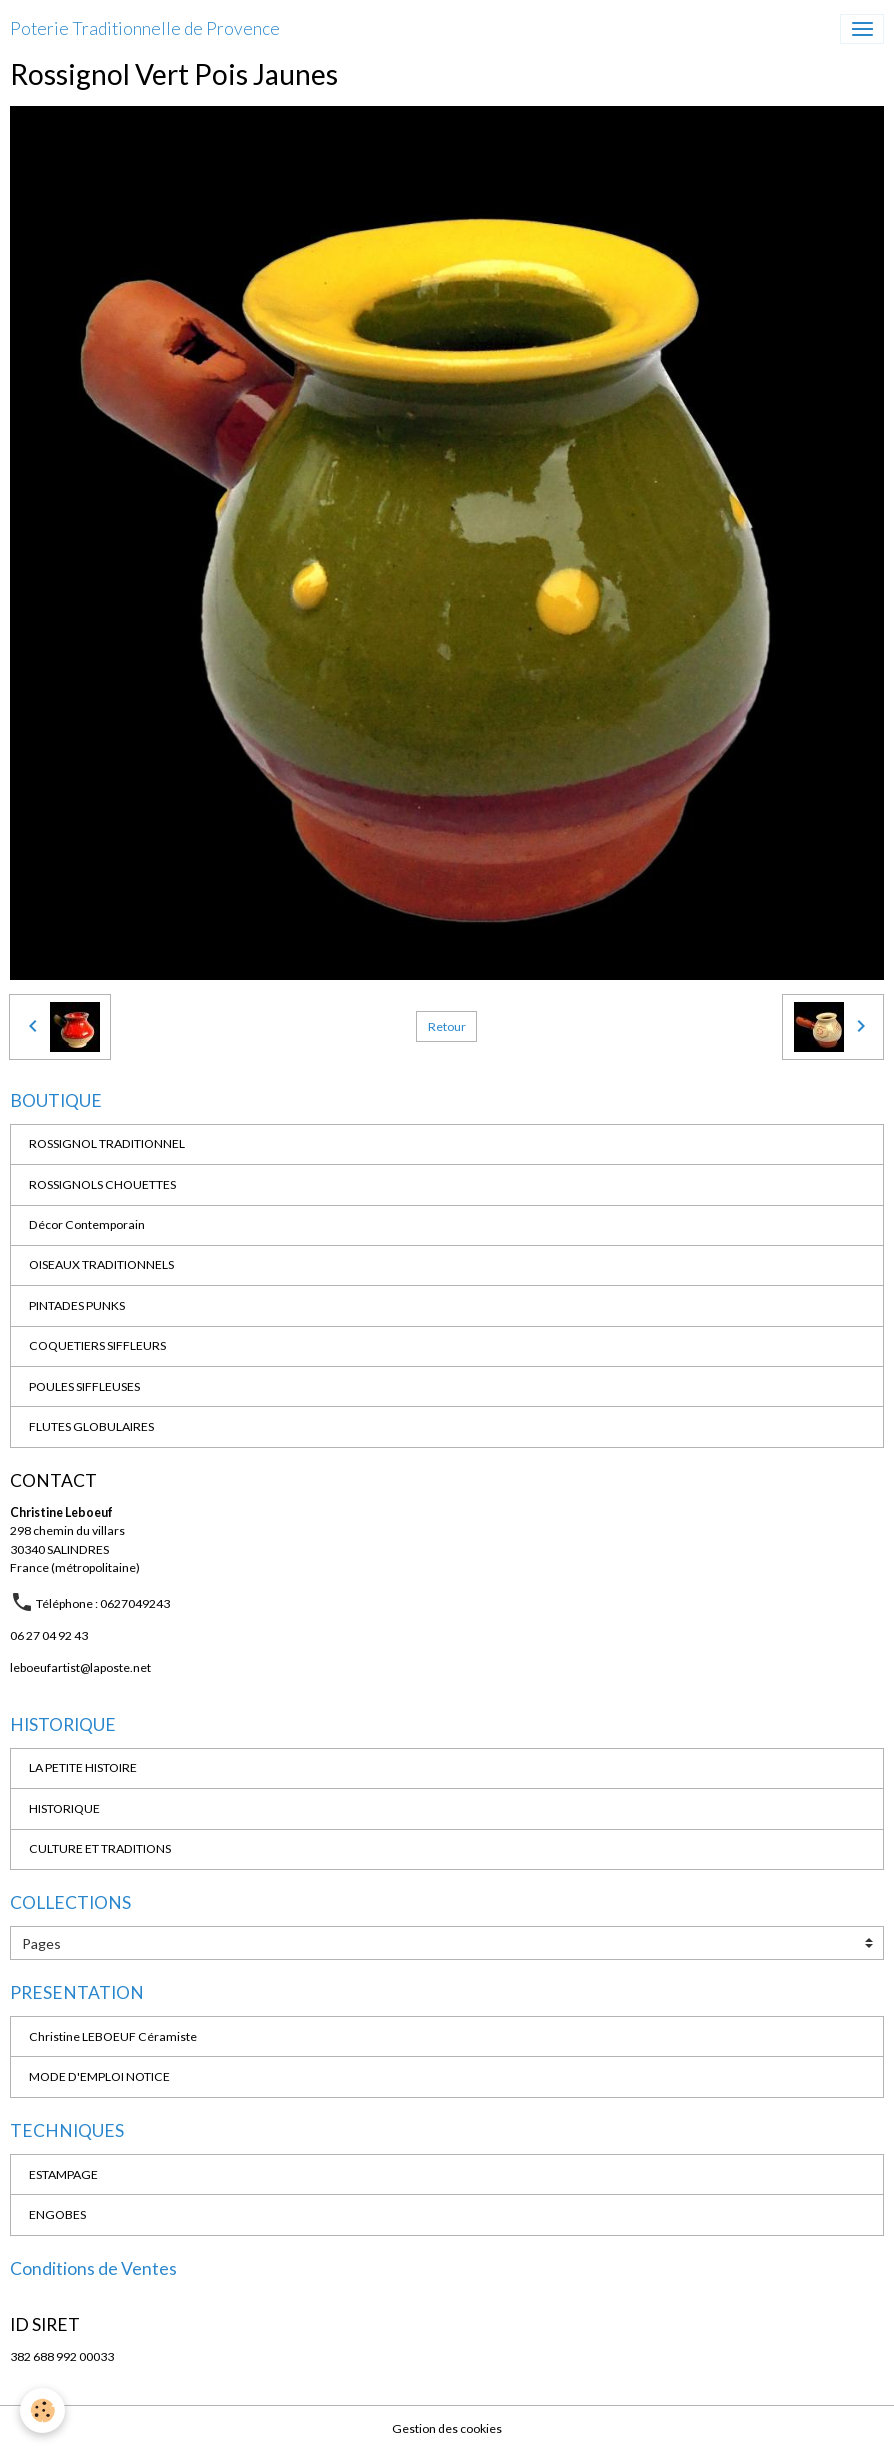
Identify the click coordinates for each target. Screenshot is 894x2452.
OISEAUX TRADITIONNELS (101, 1264)
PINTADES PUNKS (77, 1305)
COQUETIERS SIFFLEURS (97, 1345)
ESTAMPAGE (63, 2174)
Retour (447, 1026)
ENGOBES (57, 2214)
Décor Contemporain (87, 1224)
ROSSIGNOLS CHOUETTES (102, 1184)
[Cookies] (42, 2410)
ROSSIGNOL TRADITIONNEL (107, 1143)
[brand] (145, 29)
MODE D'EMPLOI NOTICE (99, 2076)
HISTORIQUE (64, 1808)
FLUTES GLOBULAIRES (91, 1426)
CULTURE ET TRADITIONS (100, 1848)
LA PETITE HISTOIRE (83, 1767)
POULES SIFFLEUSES (84, 1386)
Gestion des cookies (447, 2428)
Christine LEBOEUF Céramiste (113, 2036)
